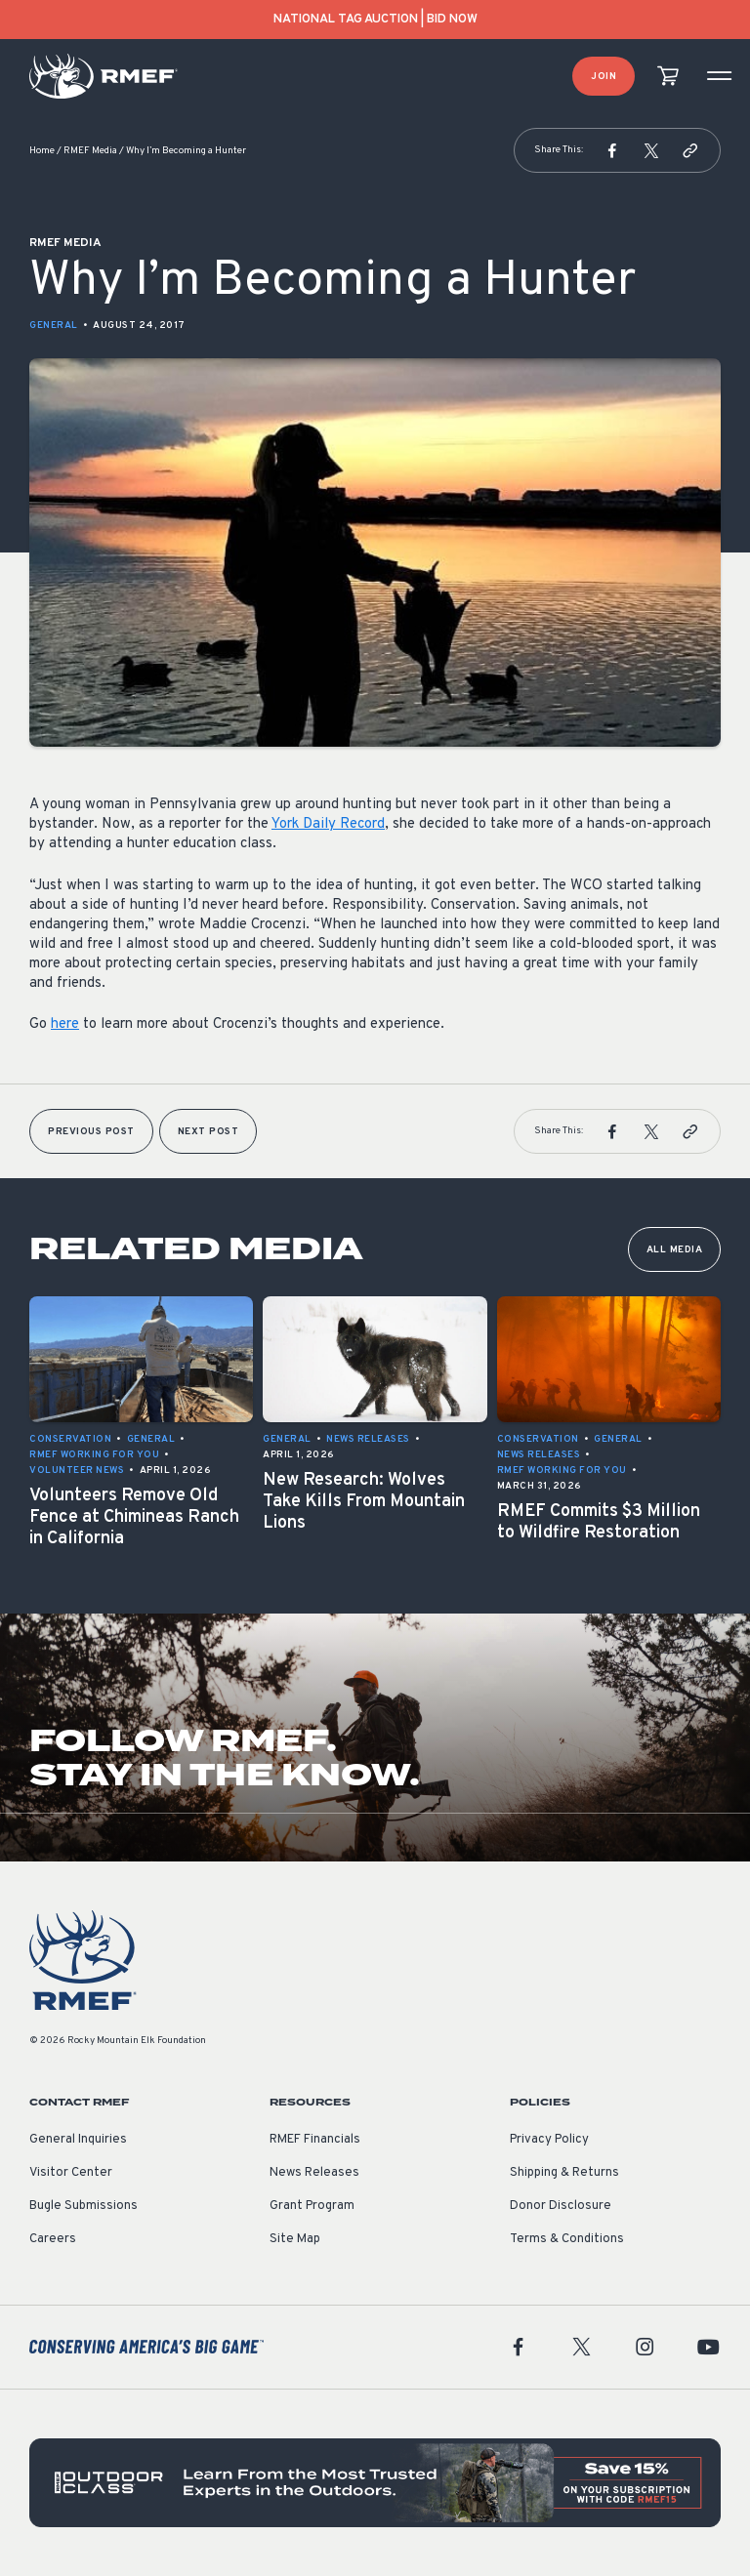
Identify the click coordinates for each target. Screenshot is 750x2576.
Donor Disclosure (560, 2206)
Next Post (208, 1131)
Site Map (295, 2239)
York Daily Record (328, 824)
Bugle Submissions (83, 2206)
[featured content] (375, 2482)
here (65, 1024)
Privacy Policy (549, 2139)
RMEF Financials (315, 2139)
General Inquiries (78, 2139)
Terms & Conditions (567, 2239)
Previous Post (91, 1131)
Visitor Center (70, 2173)
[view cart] (668, 77)
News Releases (314, 2173)
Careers (52, 2239)
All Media (674, 1250)
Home (42, 150)
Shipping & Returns (564, 2173)
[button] (612, 150)
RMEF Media (90, 150)
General (53, 325)
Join (603, 76)
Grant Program (312, 2206)
